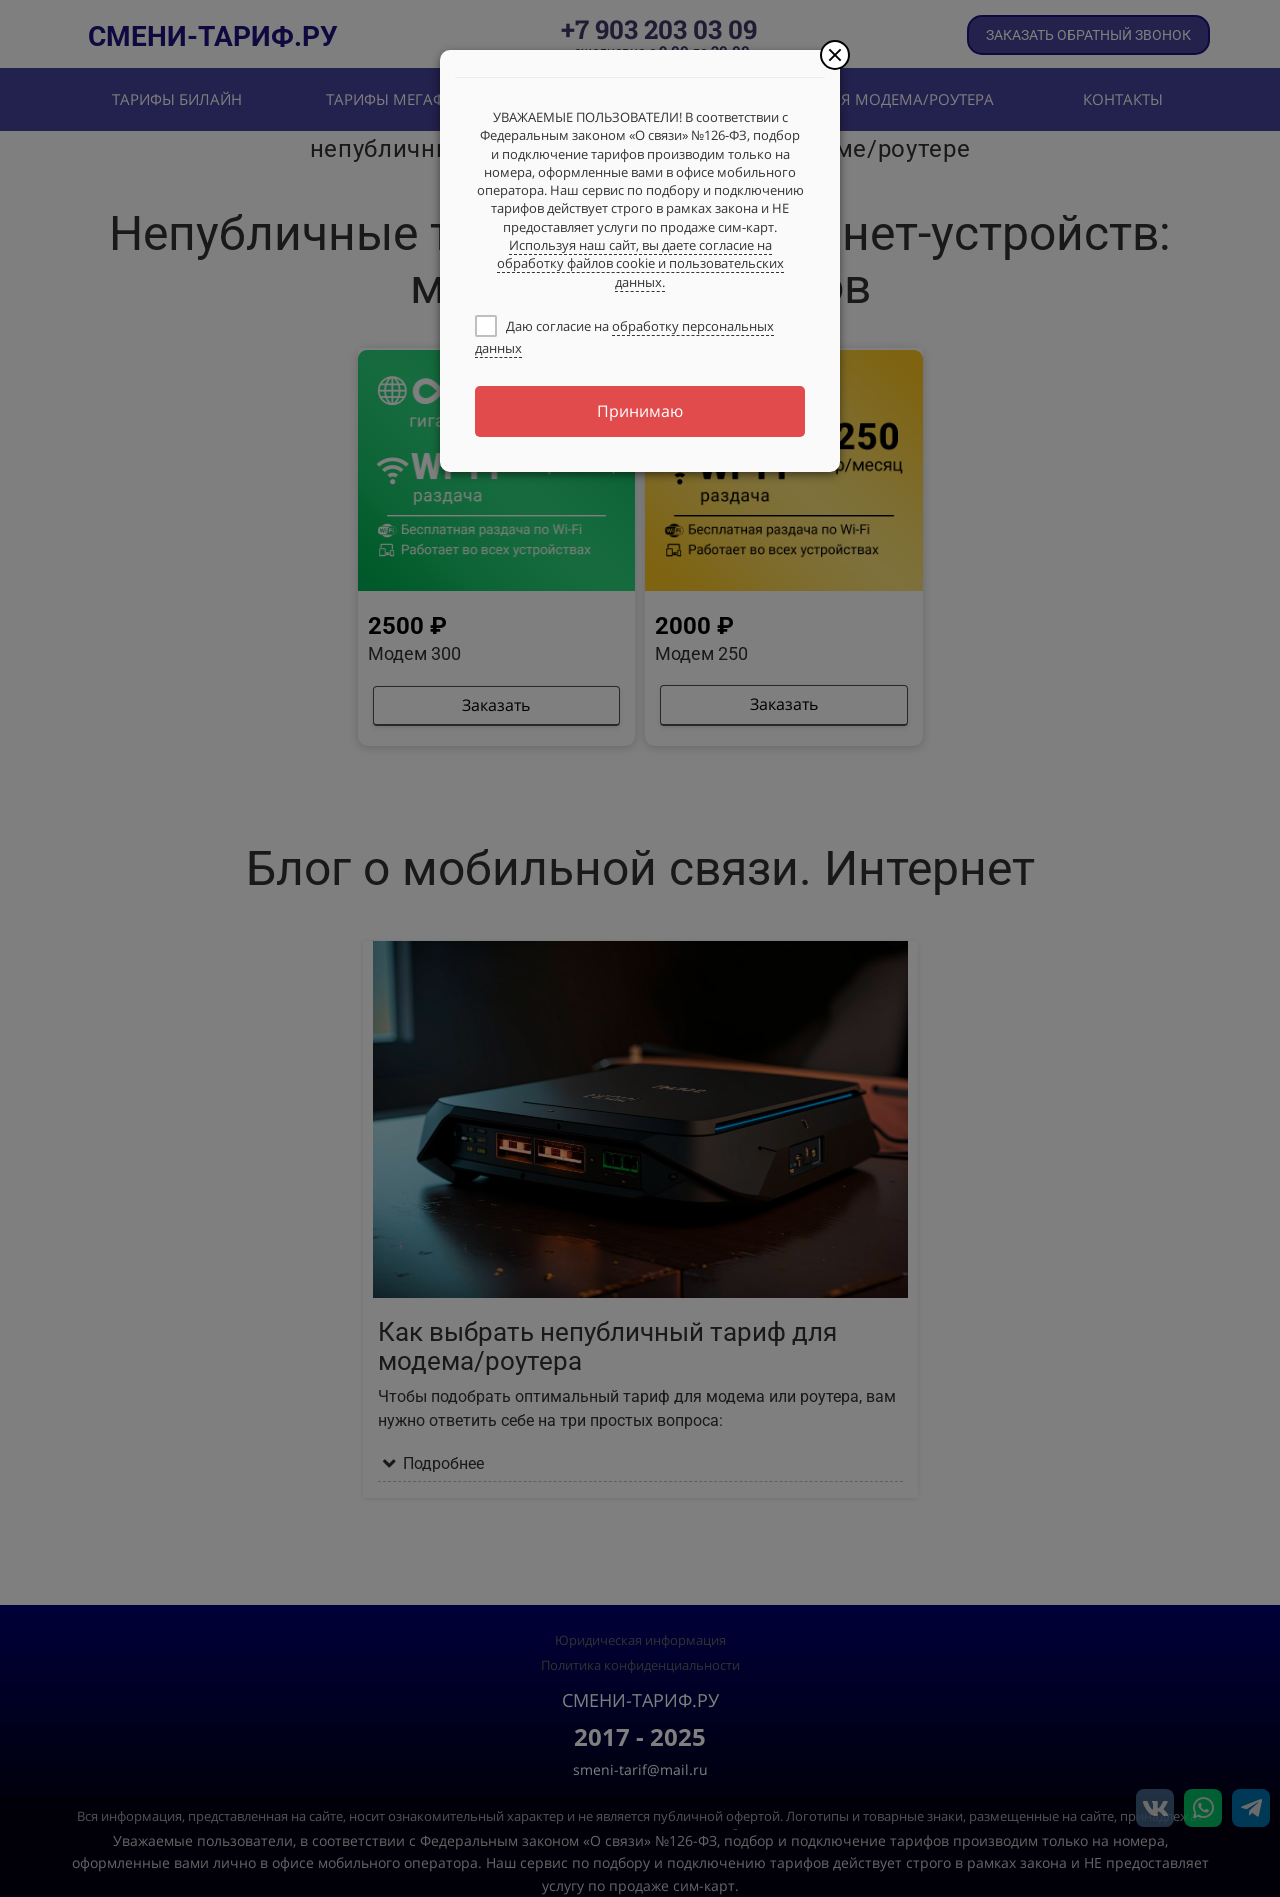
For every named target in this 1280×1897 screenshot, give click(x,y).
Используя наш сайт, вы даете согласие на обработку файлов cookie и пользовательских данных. (640, 263)
